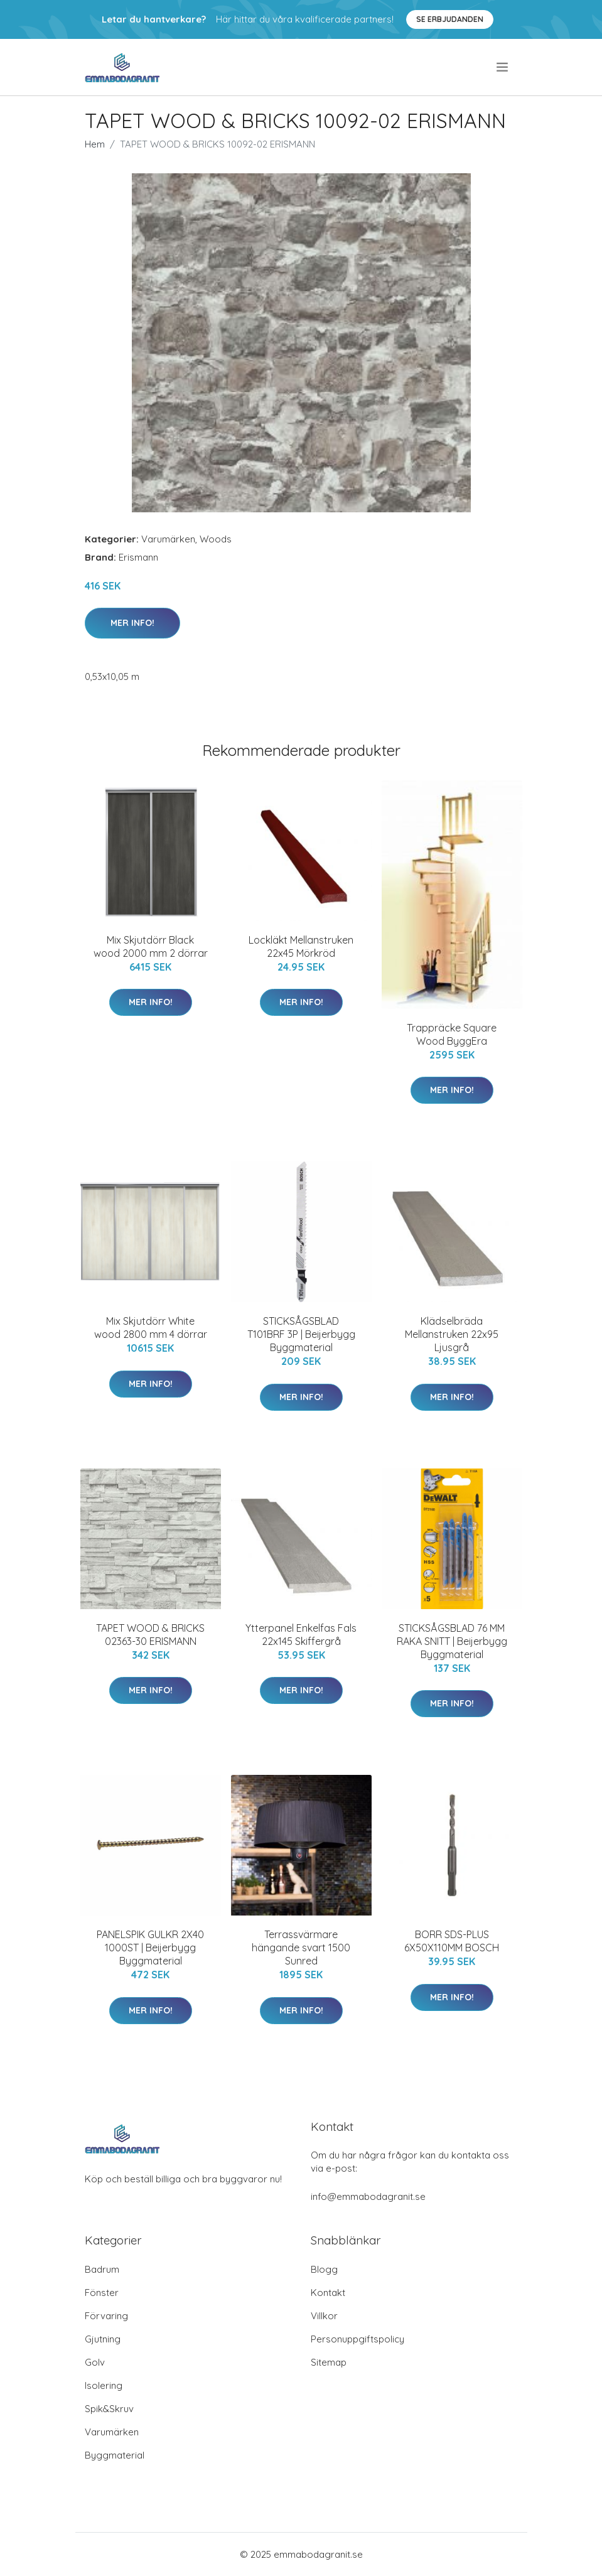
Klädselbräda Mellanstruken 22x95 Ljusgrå (451, 1334)
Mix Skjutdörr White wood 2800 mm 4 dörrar (150, 1327)
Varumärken (168, 539)
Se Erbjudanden (449, 19)
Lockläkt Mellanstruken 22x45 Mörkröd (301, 946)
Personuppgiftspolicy (357, 2339)
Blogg (324, 2269)
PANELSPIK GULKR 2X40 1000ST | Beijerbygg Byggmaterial (150, 1947)
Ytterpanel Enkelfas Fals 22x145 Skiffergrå (301, 1634)
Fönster (102, 2292)
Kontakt (328, 2292)
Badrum (102, 2269)
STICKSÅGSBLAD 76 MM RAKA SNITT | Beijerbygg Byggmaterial (452, 1641)
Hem (95, 144)
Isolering (103, 2385)
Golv (95, 2362)
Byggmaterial (114, 2455)
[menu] (503, 67)
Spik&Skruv (109, 2409)
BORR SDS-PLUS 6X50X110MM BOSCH (451, 1941)
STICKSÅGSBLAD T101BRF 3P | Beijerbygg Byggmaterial (301, 1334)
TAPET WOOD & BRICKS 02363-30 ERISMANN (150, 1634)
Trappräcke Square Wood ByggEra (452, 1034)
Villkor (324, 2316)
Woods (216, 539)
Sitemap (329, 2362)
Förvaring (106, 2316)
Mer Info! (132, 622)
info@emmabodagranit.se (368, 2196)
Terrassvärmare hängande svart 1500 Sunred (301, 1947)
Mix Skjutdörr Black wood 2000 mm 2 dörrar (151, 946)
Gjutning (103, 2339)
